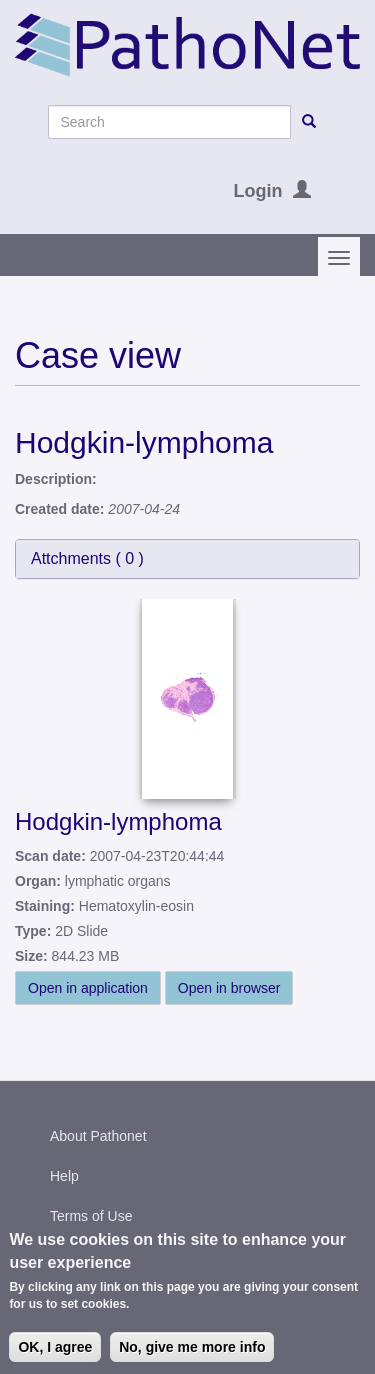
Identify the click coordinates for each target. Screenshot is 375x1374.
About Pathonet (98, 1136)
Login (258, 191)
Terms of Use (91, 1216)
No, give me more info (192, 1352)
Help (64, 1176)
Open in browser (229, 988)
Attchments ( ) (87, 558)
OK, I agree (55, 1352)
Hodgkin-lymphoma (118, 821)
